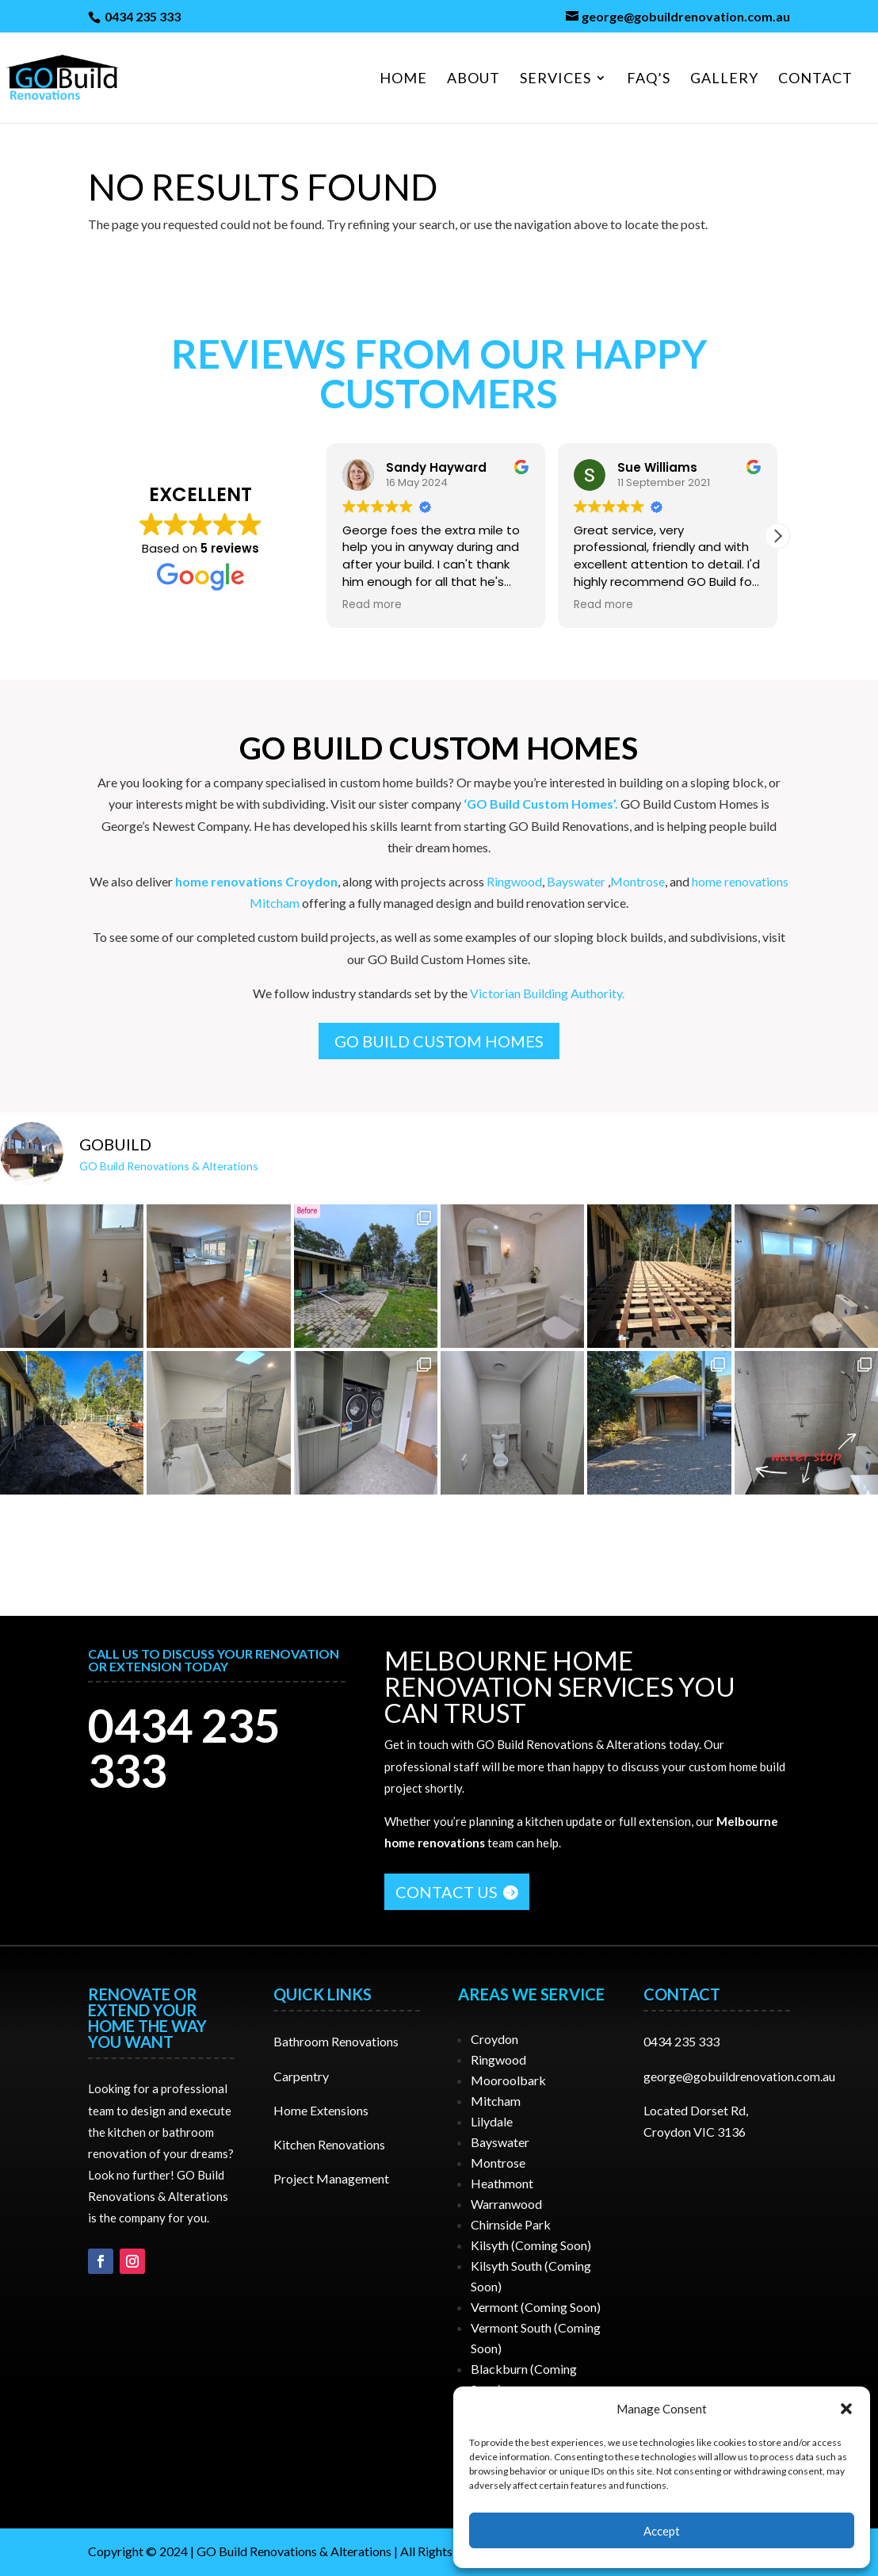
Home (403, 79)
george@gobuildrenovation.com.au (739, 2076)
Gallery (724, 79)
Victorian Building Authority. (547, 993)
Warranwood (506, 2203)
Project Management (331, 2178)
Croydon (494, 2038)
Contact (815, 79)
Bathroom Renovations (336, 2041)
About (473, 79)
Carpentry (301, 2076)
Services (555, 79)
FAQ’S (648, 79)
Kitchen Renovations (329, 2144)
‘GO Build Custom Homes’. (541, 803)
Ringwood (514, 881)
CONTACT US (446, 1891)
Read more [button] (372, 605)
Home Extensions (320, 2110)
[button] (846, 2409)
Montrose (637, 881)
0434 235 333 (141, 16)
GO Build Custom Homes (439, 1041)
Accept (661, 2531)
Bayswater (576, 881)
